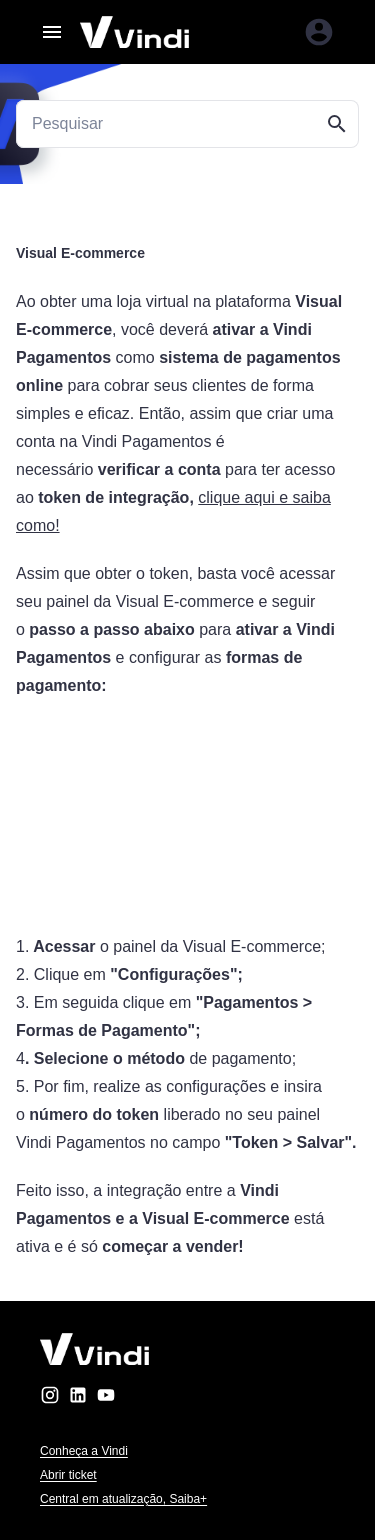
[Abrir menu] (52, 32)
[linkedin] (78, 1398)
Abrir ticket (68, 1475)
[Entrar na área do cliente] (319, 32)
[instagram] (50, 1398)
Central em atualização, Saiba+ (123, 1499)
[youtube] (106, 1398)
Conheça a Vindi (84, 1451)
